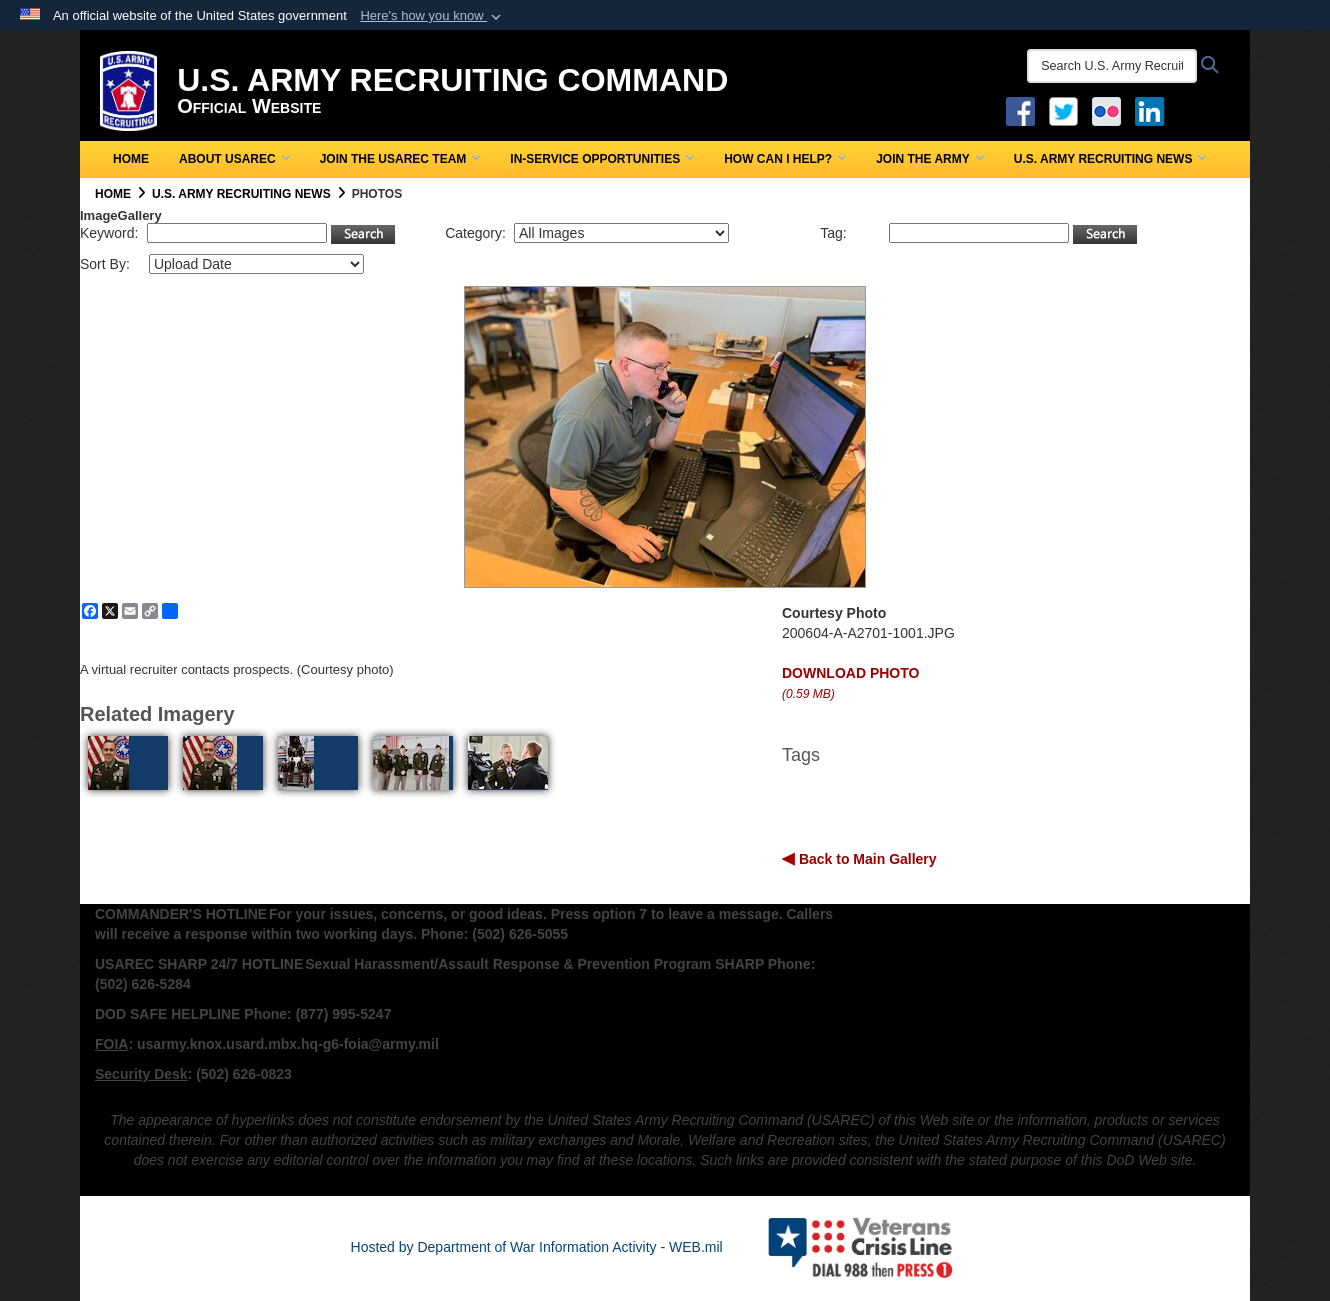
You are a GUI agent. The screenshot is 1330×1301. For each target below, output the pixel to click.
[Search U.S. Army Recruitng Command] (1112, 66)
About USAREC (234, 159)
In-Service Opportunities (602, 159)
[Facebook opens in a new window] (1020, 110)
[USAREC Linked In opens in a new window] (1153, 110)
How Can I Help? (785, 159)
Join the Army (930, 159)
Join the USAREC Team (400, 159)
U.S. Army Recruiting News (1110, 159)
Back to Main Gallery (866, 859)
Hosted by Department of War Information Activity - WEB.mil (537, 1247)
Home (131, 159)
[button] (432, 16)
